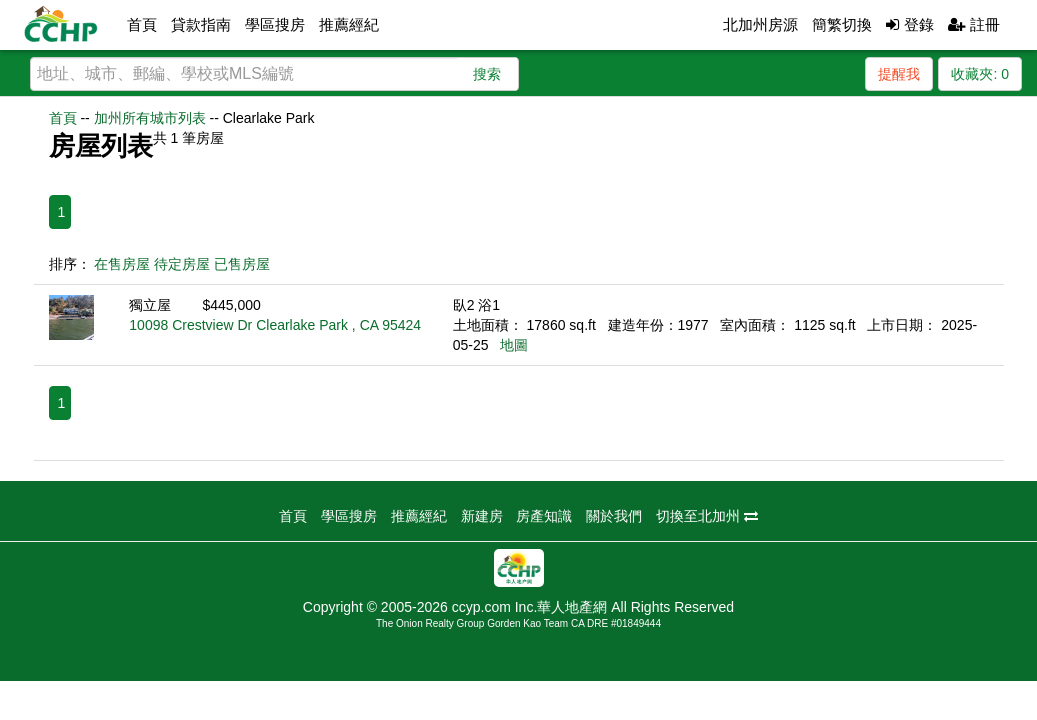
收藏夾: (980, 74)
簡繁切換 (842, 24)
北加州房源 (760, 24)
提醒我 (899, 74)
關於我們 (614, 516)
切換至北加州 (707, 516)
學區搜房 (275, 24)
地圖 (514, 345)
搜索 (487, 74)
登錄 (909, 24)
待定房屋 (182, 264)
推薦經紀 (349, 24)
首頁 (142, 24)
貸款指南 (201, 24)
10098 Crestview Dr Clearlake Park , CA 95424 (275, 325)
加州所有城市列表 (150, 118)
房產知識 (544, 516)
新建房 (482, 516)
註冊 (974, 24)
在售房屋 (122, 264)
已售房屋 (242, 264)
